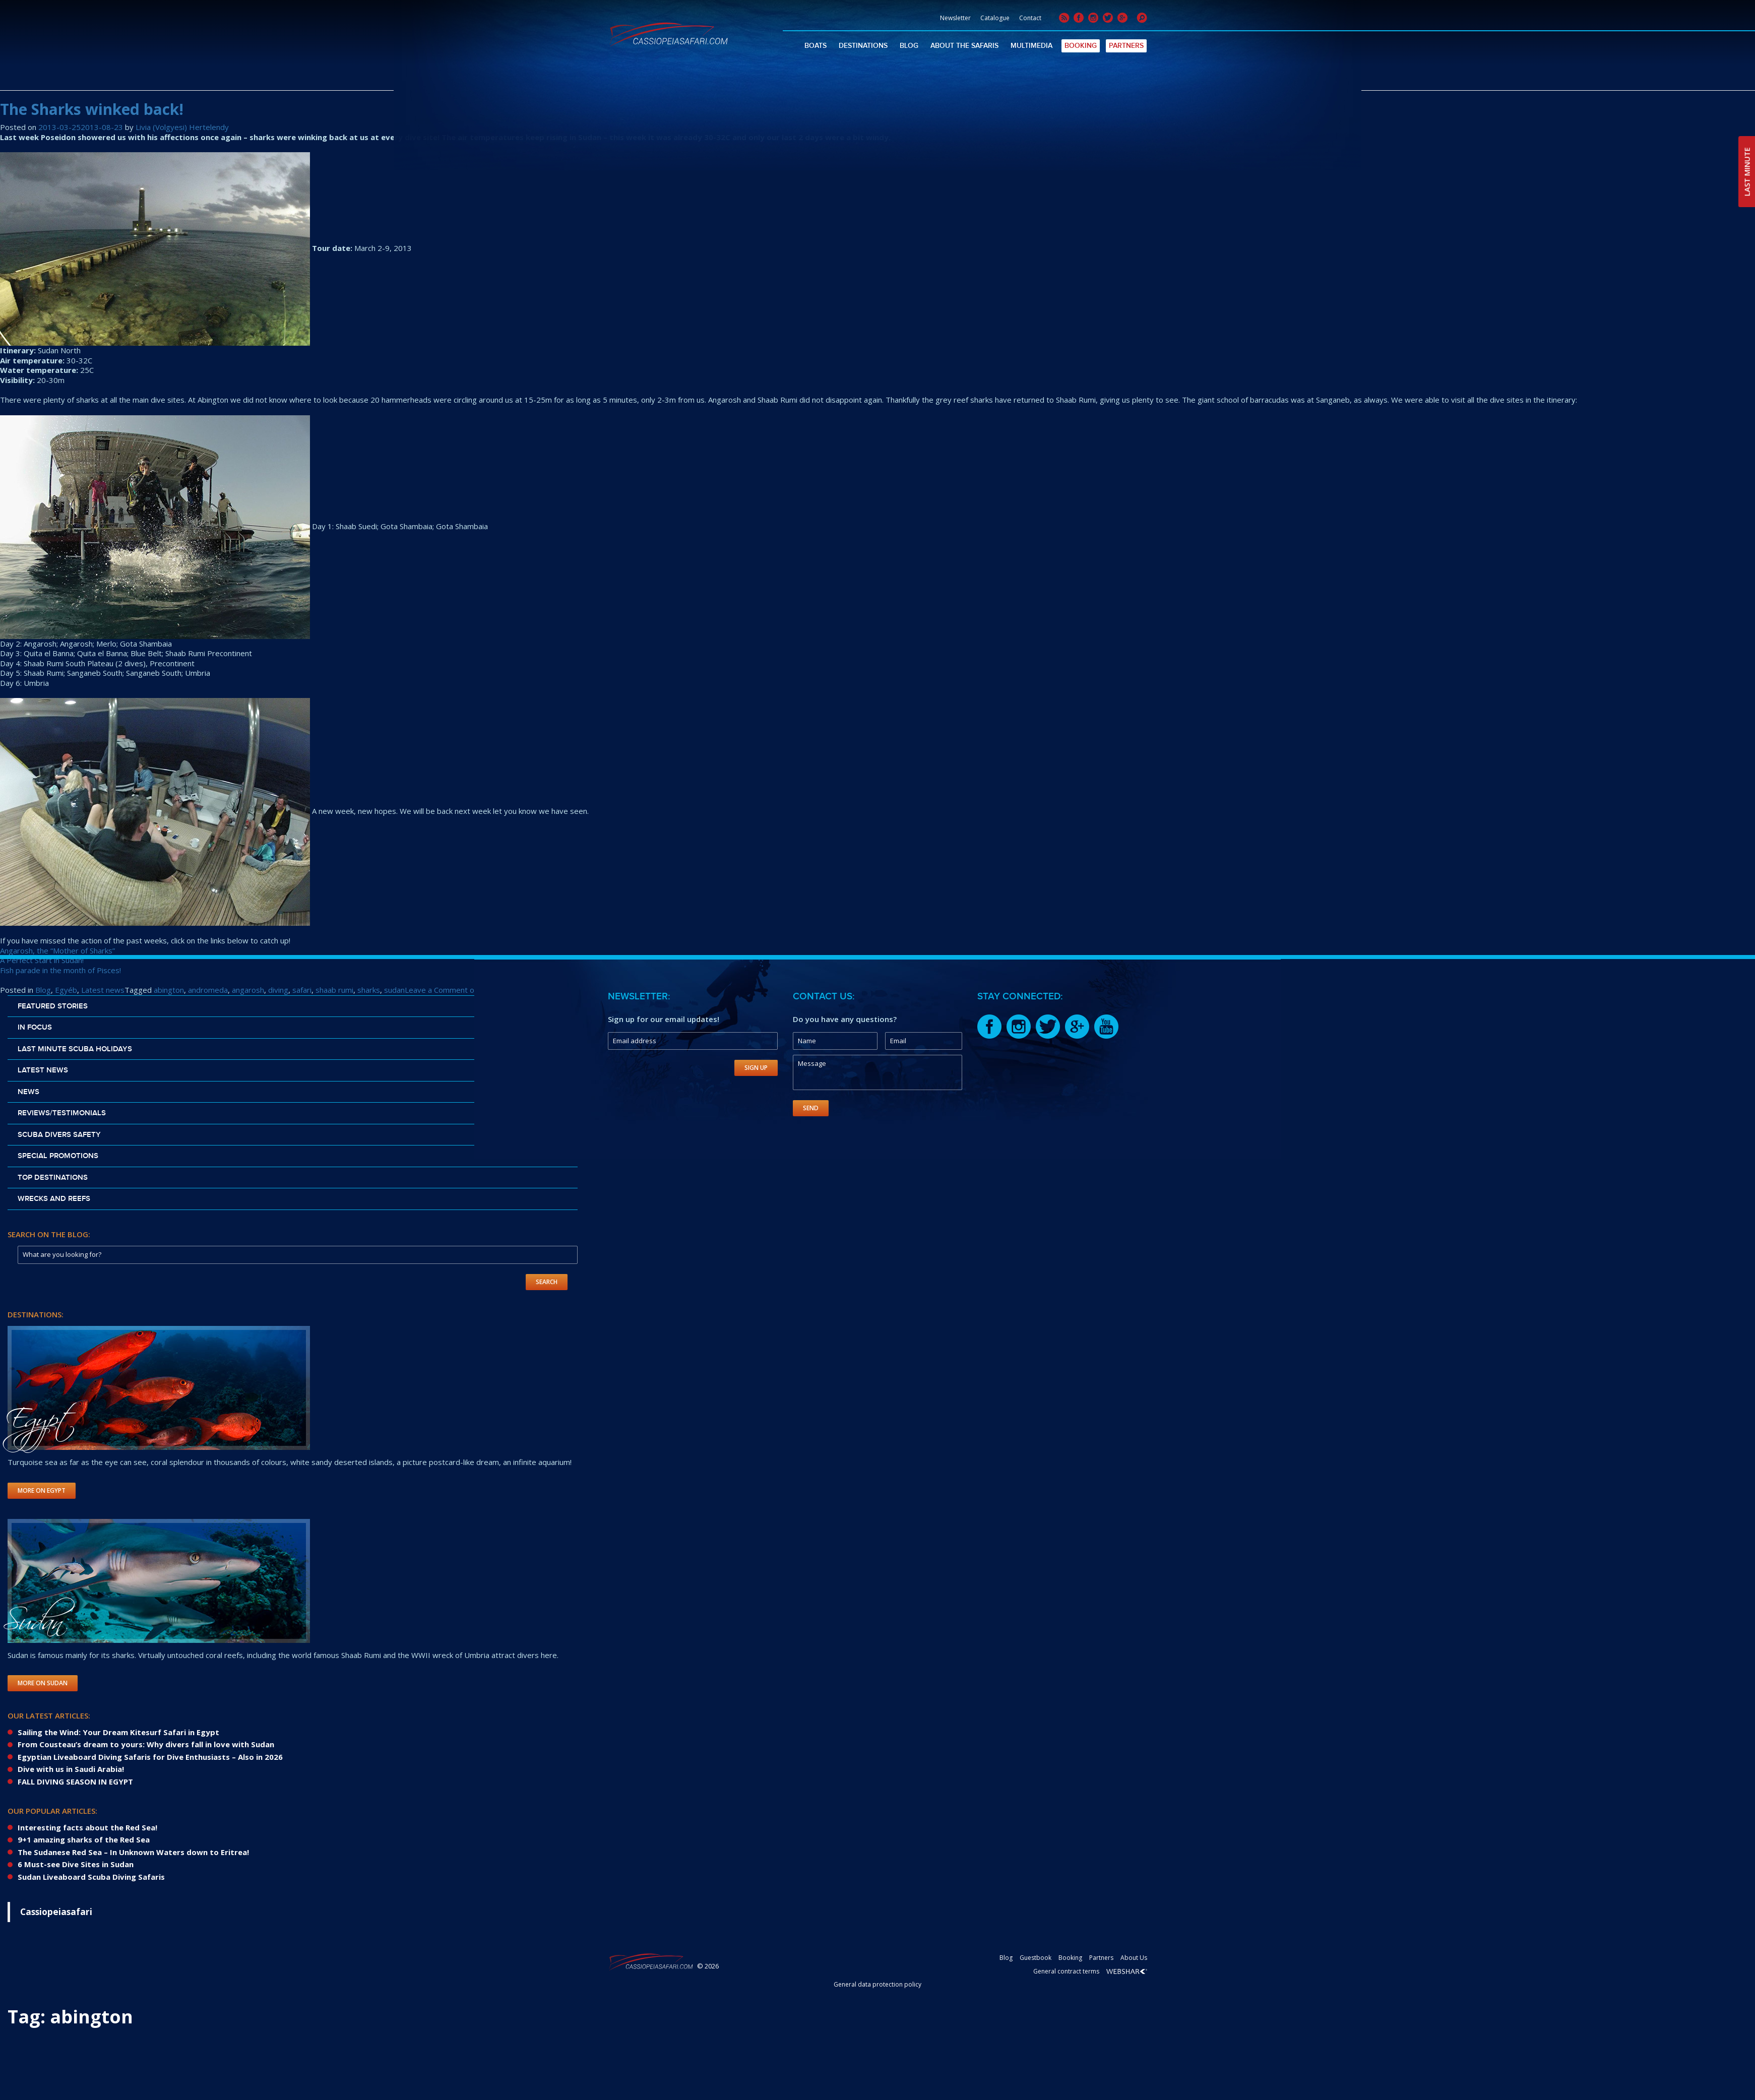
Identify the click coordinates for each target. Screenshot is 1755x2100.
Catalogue (995, 18)
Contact (1030, 18)
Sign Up (756, 1067)
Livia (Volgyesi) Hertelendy (182, 127)
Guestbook (1035, 1957)
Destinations (863, 45)
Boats (815, 45)
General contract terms (1066, 1971)
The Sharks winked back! (91, 109)
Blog (909, 45)
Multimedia (1031, 45)
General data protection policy (877, 1984)
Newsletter (955, 18)
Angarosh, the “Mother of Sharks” (57, 950)
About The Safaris (964, 45)
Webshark (1126, 1971)
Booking (1080, 45)
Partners (1126, 45)
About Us (1133, 1957)
